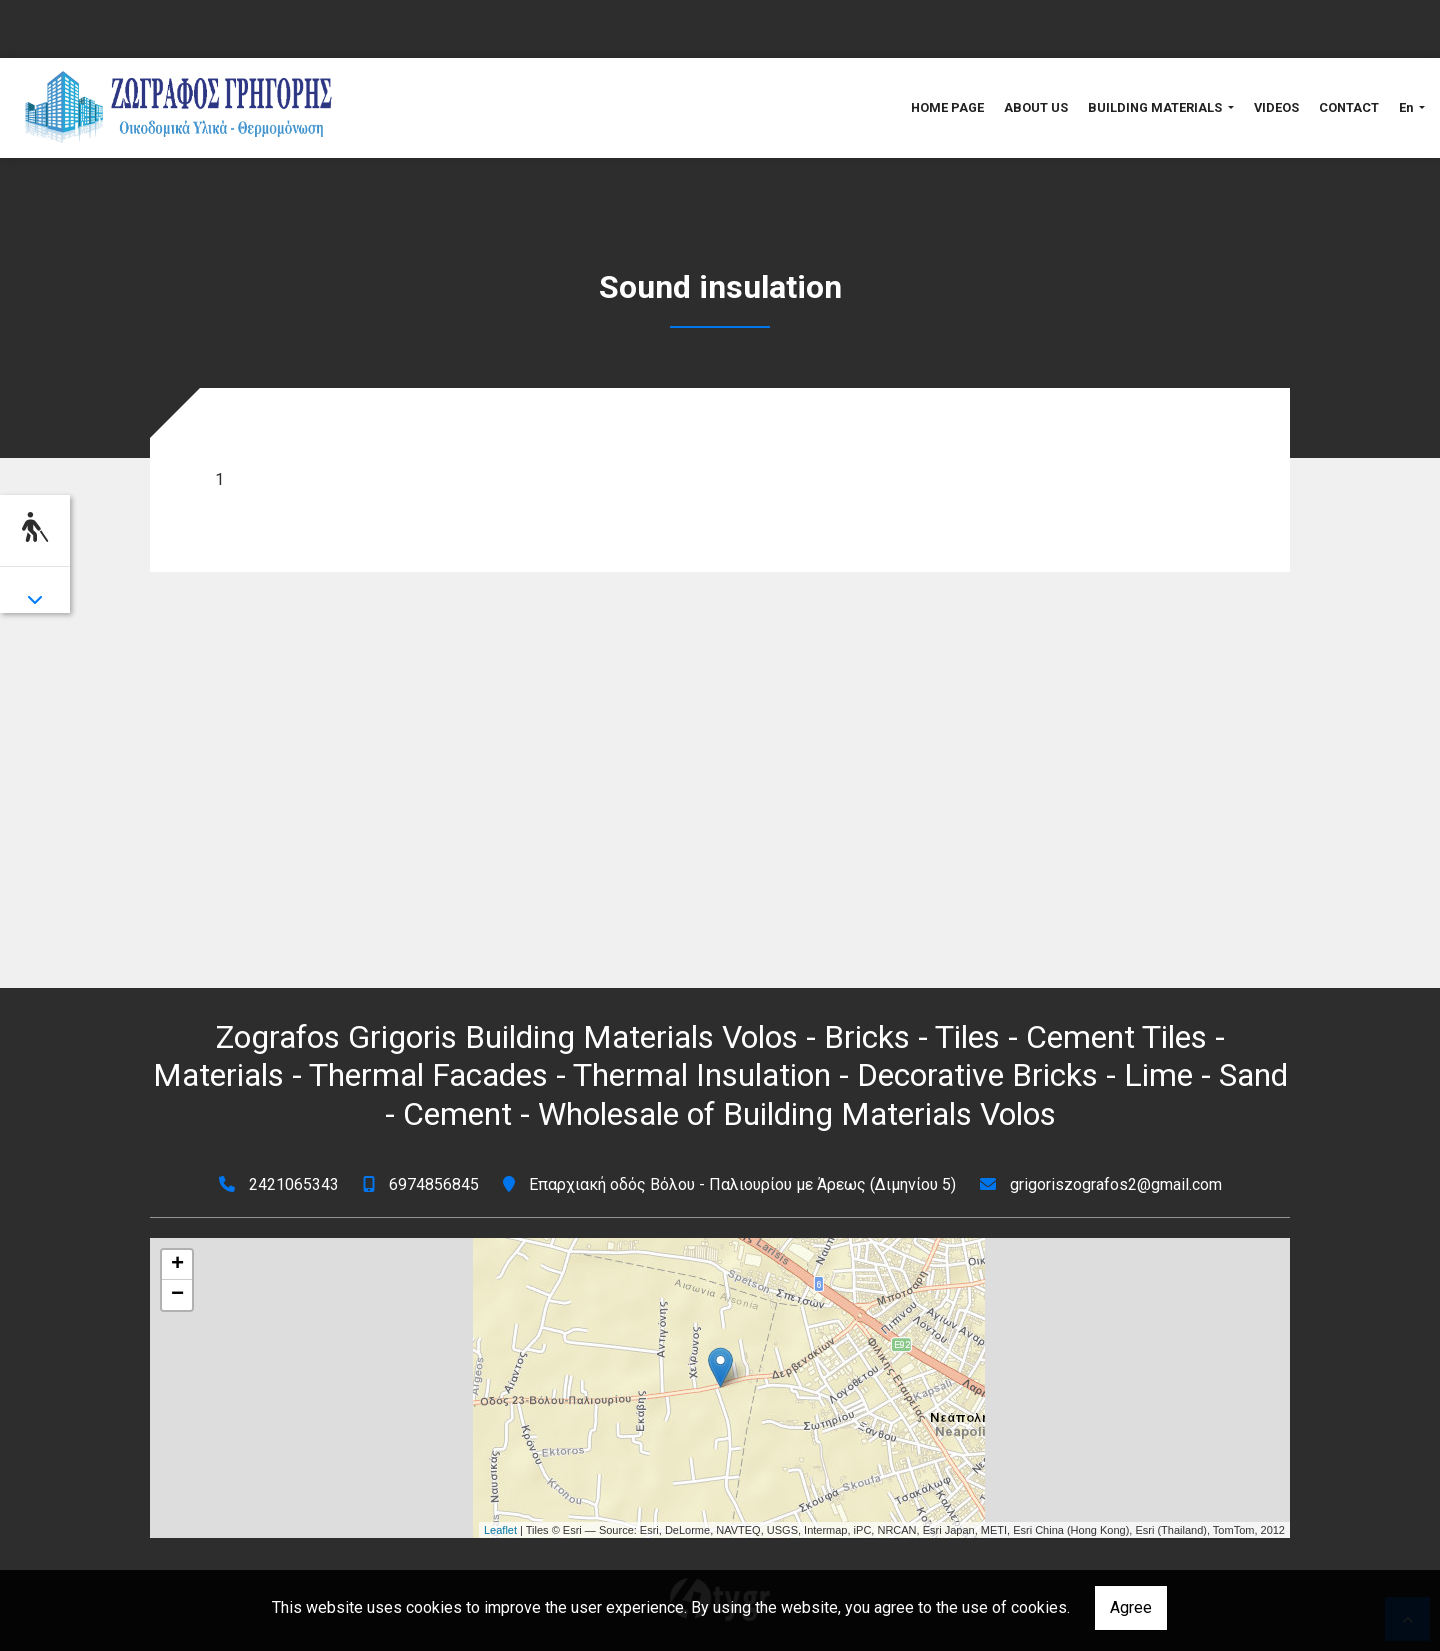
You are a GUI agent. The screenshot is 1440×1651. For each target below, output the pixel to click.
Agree (1131, 1607)
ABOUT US (1036, 107)
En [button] (1407, 107)
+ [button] (177, 1265)
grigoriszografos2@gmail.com (1116, 1184)
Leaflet (500, 1530)
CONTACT (1349, 107)
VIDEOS (1276, 107)
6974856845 (434, 1184)
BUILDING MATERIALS (1156, 107)
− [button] (177, 1295)
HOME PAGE (947, 107)
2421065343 (294, 1184)
